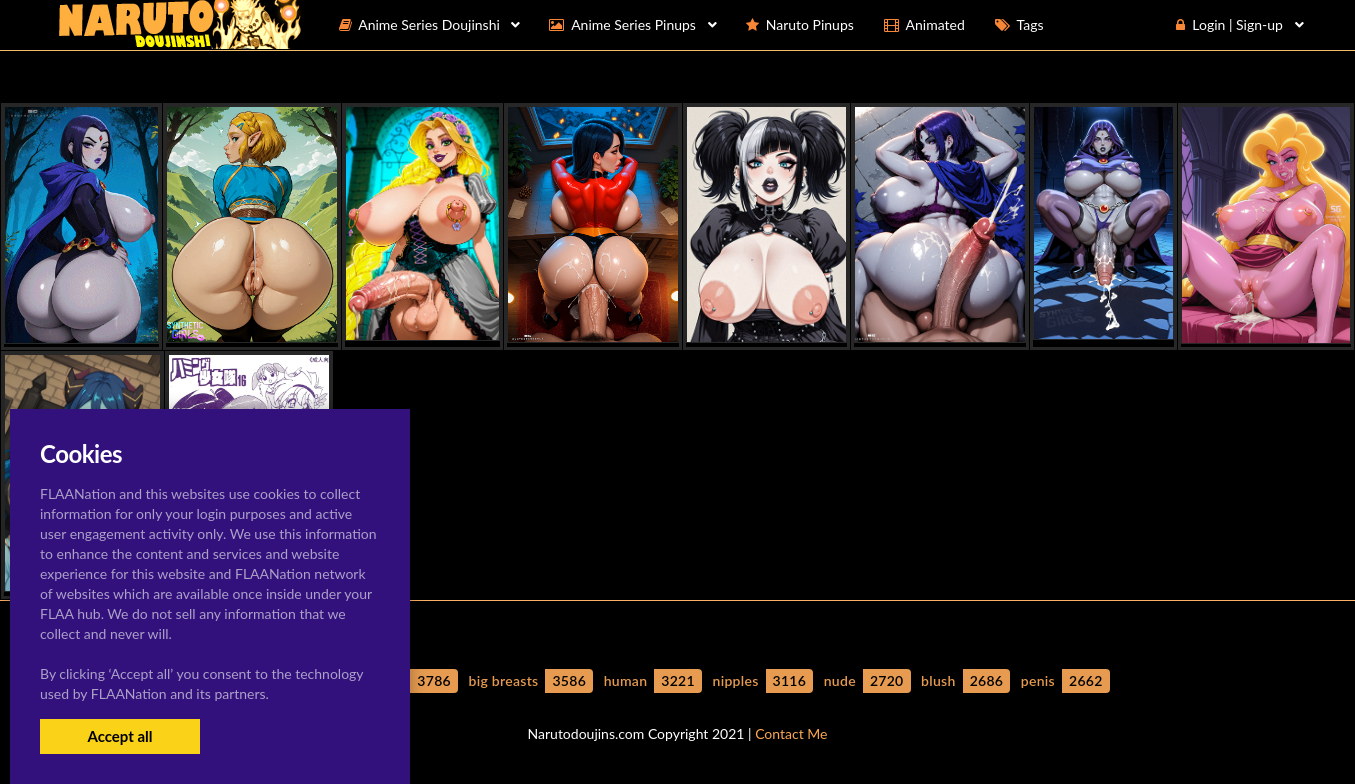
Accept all (119, 736)
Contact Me (791, 733)
